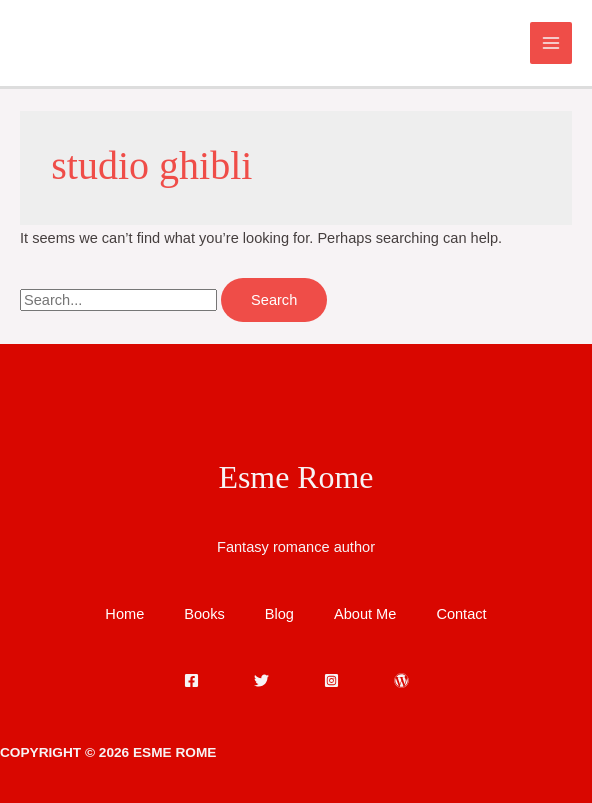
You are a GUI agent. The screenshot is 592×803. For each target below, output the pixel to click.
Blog (279, 614)
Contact (461, 614)
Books (204, 614)
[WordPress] (401, 680)
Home (124, 614)
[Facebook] (191, 680)
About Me (365, 614)
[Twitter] (261, 680)
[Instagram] (331, 680)
